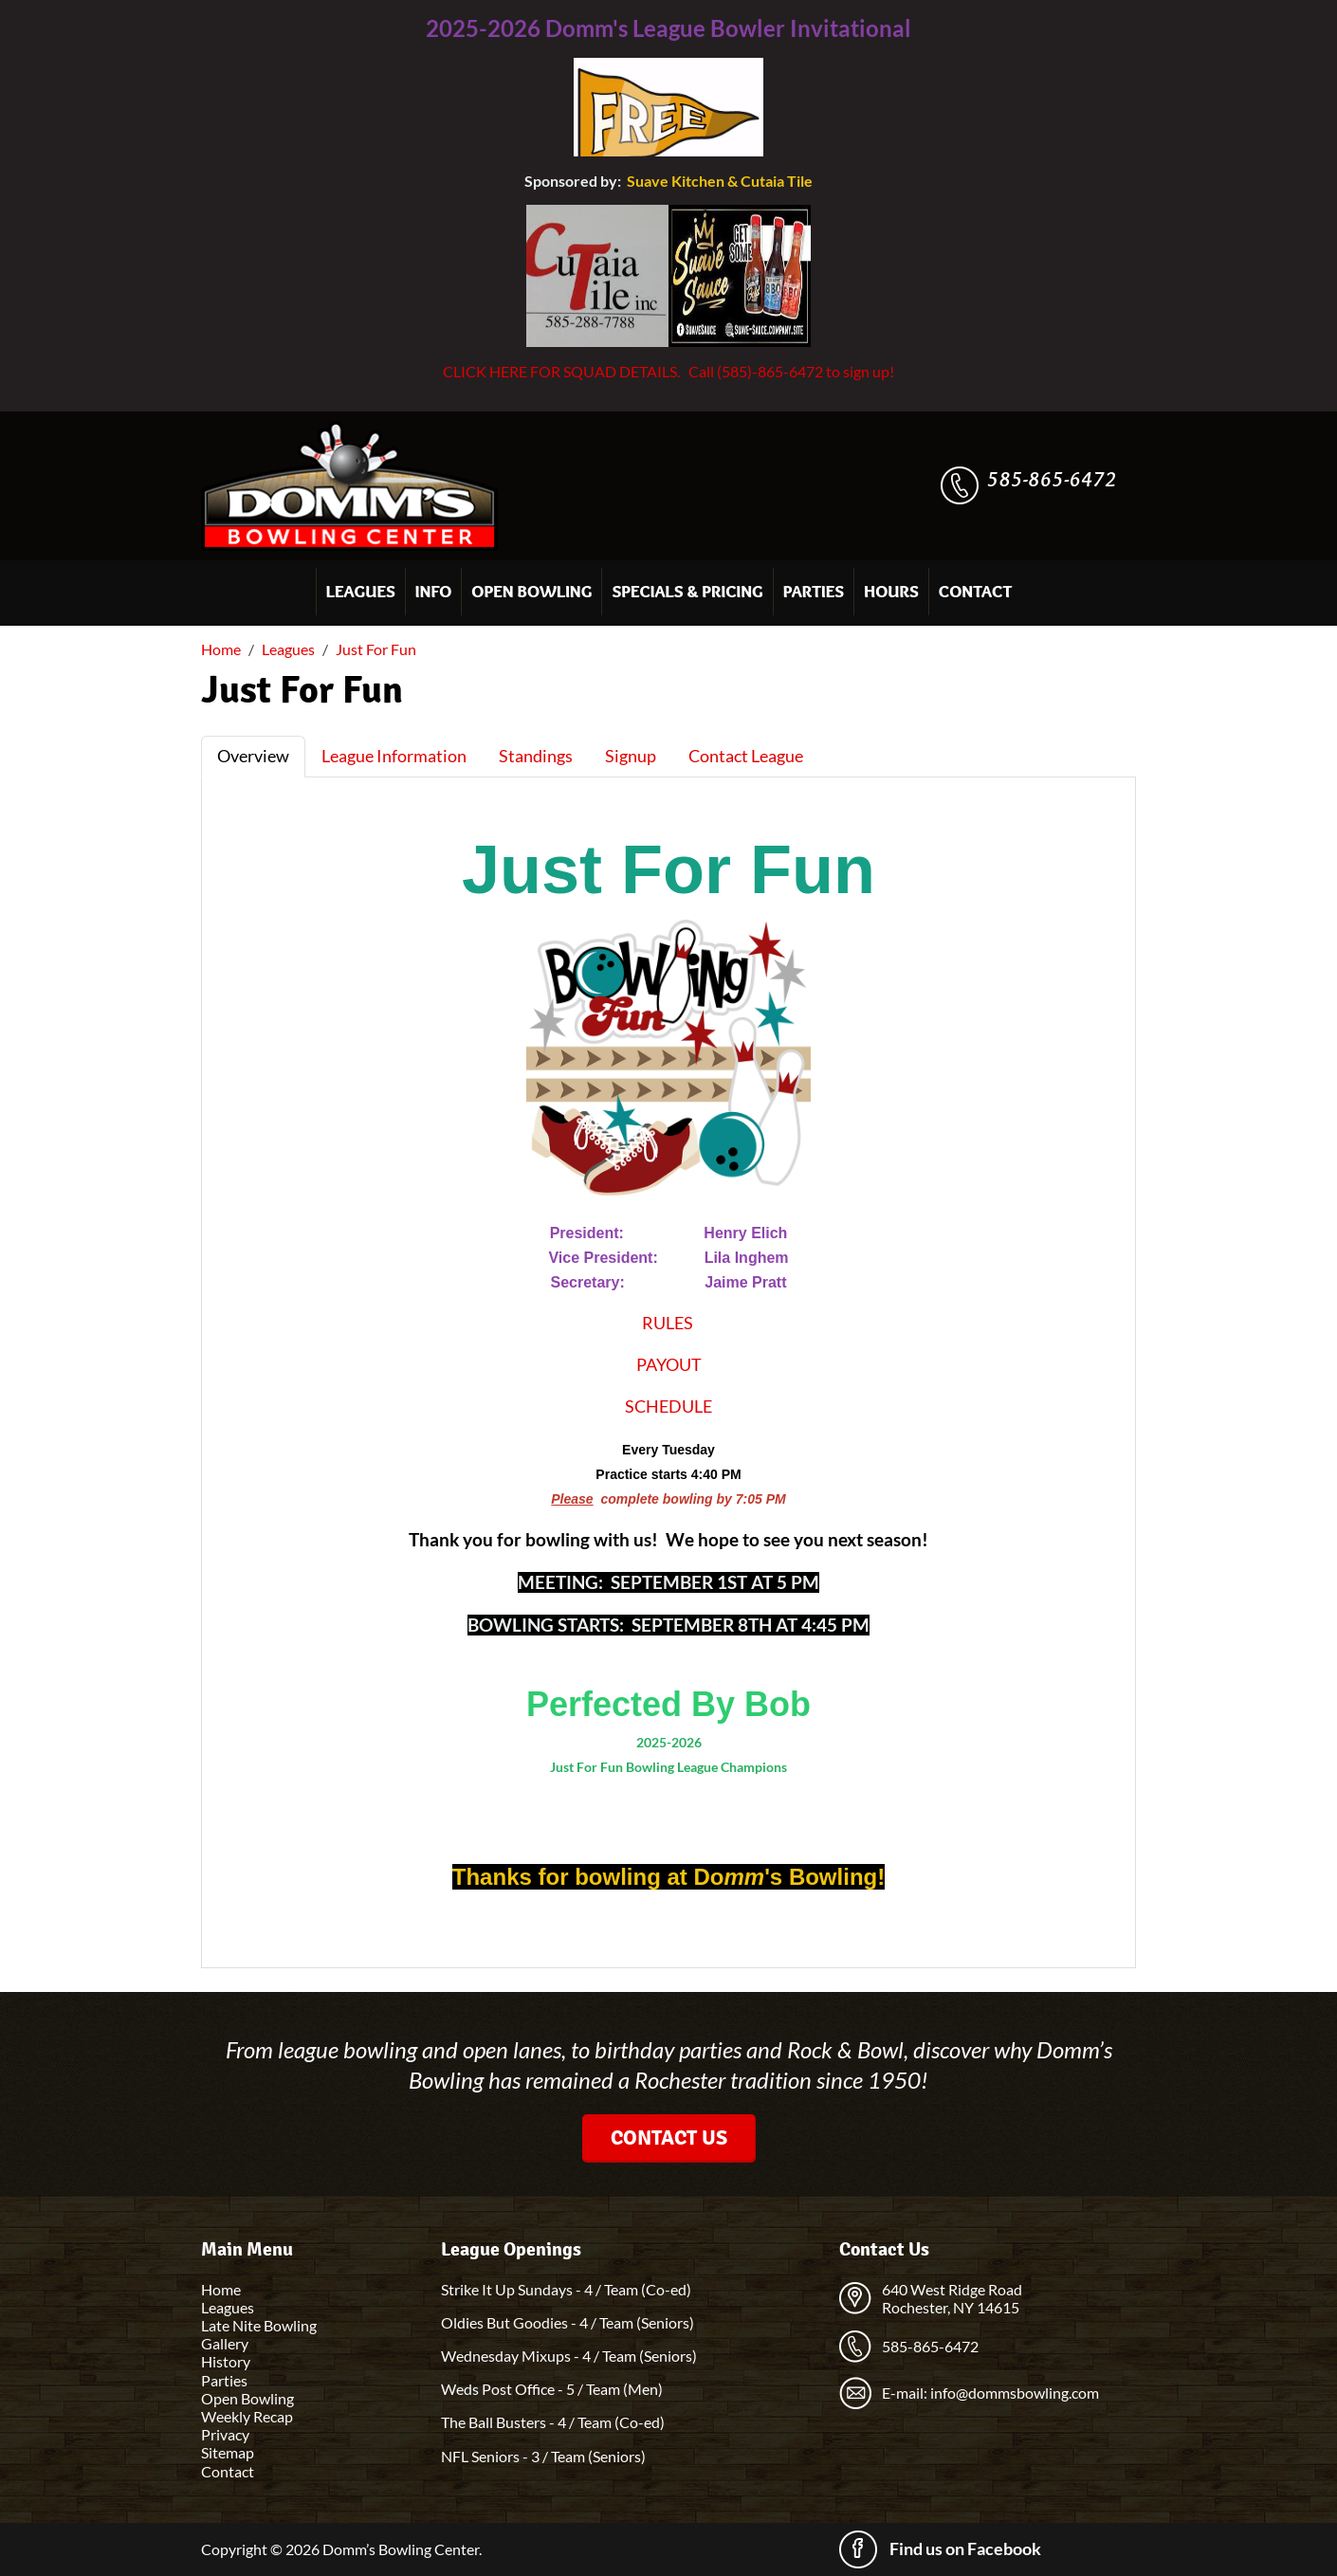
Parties (814, 591)
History (225, 2361)
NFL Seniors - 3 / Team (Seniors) (543, 2456)
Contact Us (669, 2137)
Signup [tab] (630, 755)
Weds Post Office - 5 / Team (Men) (552, 2389)
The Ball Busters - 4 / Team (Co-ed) (553, 2422)
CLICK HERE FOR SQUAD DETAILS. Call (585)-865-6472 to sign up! (668, 371)
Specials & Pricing (687, 591)
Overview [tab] (253, 755)
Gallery (224, 2343)
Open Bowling (531, 591)
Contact (975, 591)
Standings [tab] (536, 755)
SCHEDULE (668, 1406)
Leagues (360, 591)
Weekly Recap (247, 2416)
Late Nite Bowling (259, 2325)
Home (221, 2289)
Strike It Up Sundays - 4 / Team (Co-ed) (566, 2289)
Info (433, 591)
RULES (667, 1322)
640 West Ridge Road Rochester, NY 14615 (952, 2298)
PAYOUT (669, 1364)
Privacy (225, 2434)
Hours (891, 591)
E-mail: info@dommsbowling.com (990, 2393)
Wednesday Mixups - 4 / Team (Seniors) (569, 2356)
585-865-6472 (1052, 479)
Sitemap (227, 2452)
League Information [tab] (394, 755)
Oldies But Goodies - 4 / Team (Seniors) (567, 2322)
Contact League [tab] (745, 755)
